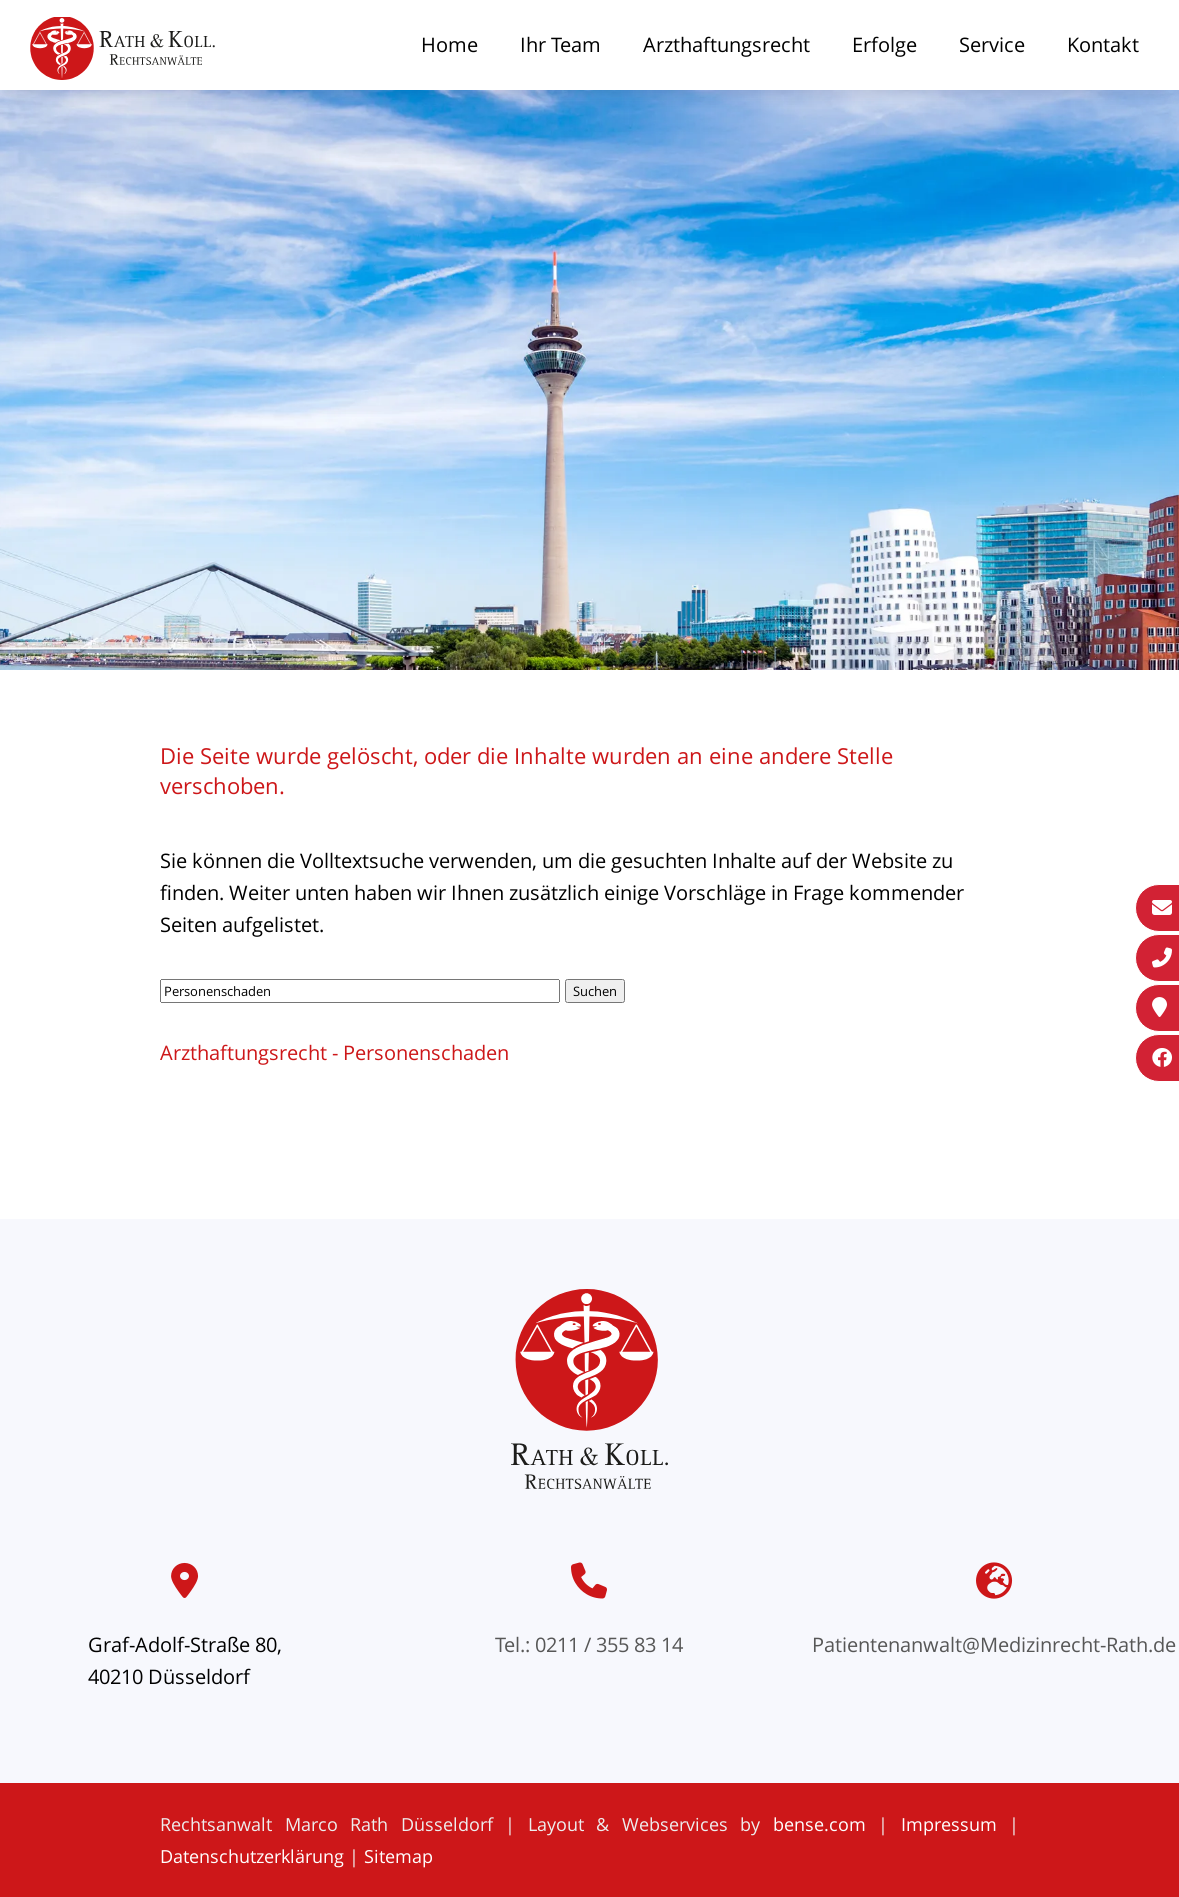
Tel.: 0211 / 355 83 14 (589, 1644)
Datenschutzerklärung (252, 1856)
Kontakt (1103, 44)
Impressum (949, 1824)
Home (449, 44)
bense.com (819, 1824)
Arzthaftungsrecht (726, 44)
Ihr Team (560, 44)
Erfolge (884, 44)
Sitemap (398, 1856)
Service (992, 44)
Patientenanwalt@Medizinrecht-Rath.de (994, 1644)
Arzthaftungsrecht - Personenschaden (334, 1052)
